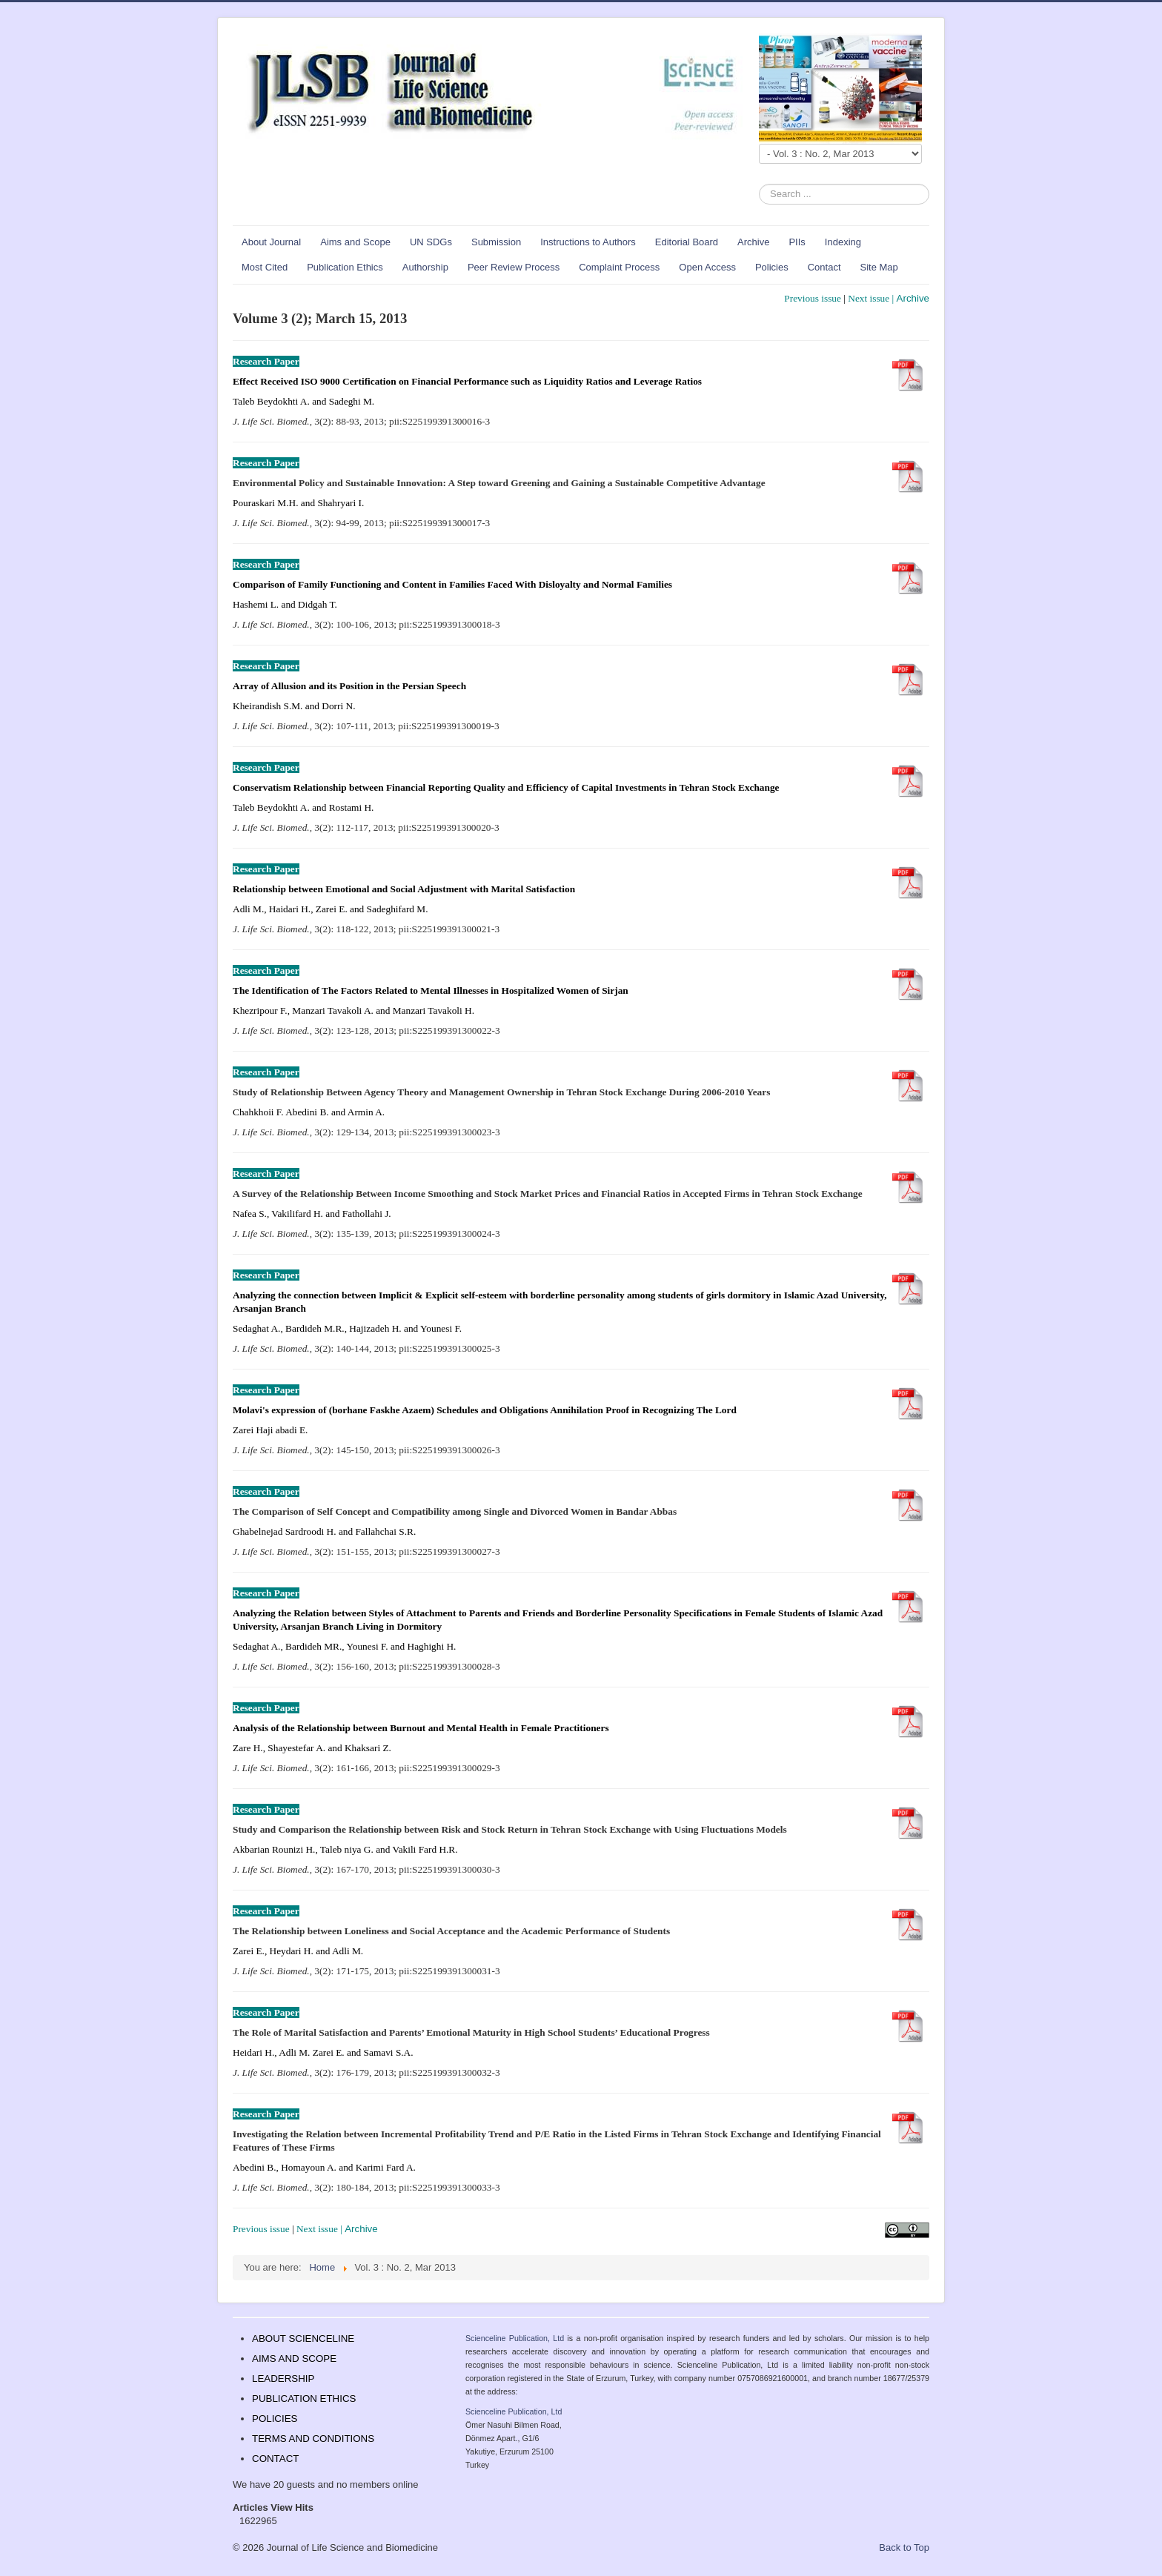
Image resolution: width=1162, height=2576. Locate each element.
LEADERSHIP (283, 2378)
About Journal (271, 242)
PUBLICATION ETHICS (304, 2398)
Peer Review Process (514, 267)
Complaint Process (619, 267)
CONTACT (275, 2458)
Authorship (425, 267)
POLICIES (274, 2418)
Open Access (707, 267)
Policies (771, 267)
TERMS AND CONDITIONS (313, 2438)
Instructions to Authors (588, 242)
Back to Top (904, 2547)
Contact (824, 267)
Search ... (759, 184)
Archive (753, 242)
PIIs (796, 242)
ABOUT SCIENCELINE (303, 2338)
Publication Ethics (345, 267)
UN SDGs (431, 242)
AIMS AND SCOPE (294, 2358)
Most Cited (265, 267)
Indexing (843, 242)
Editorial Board (686, 242)
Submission (496, 242)
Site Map (879, 267)
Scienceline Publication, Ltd (514, 2338)
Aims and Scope (355, 242)
